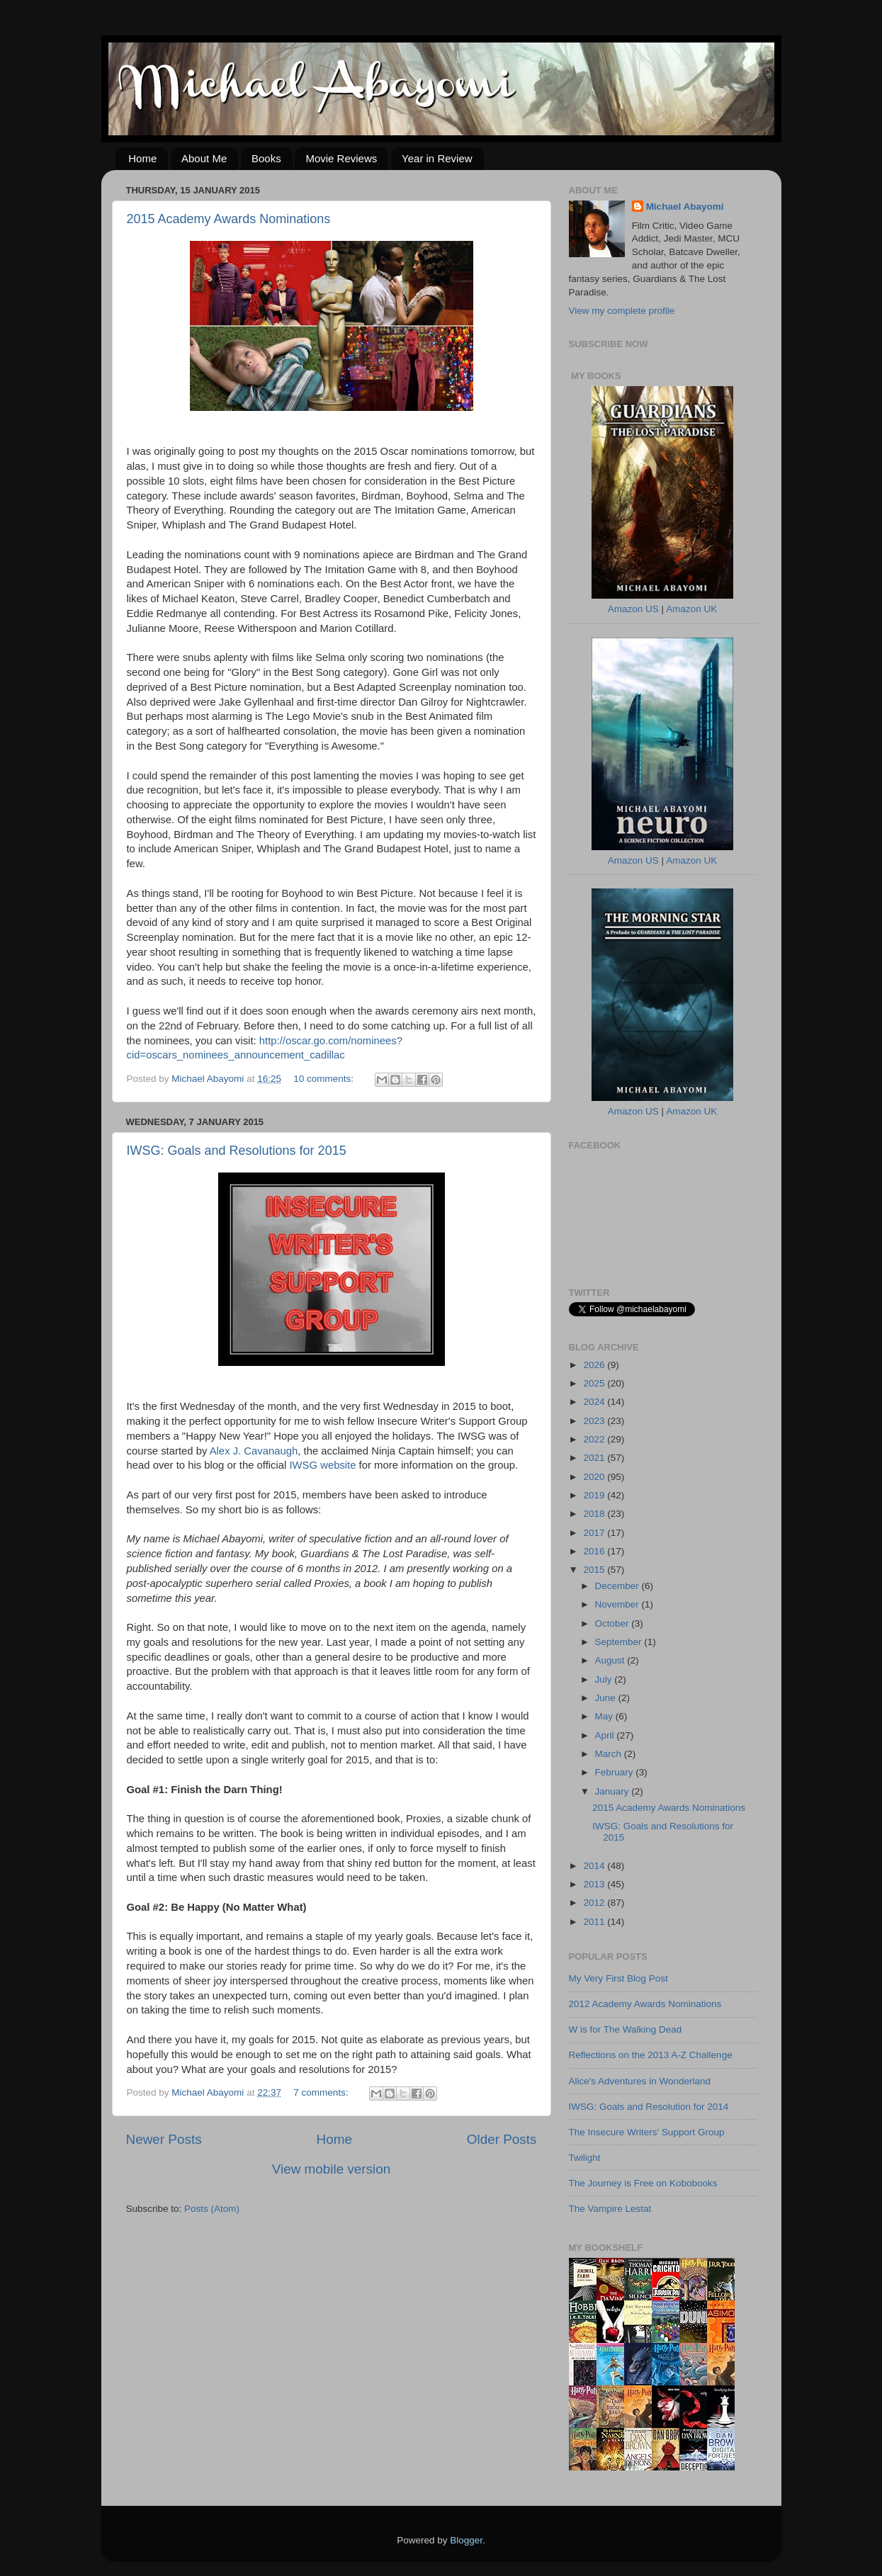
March (609, 1754)
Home (142, 158)
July (605, 1679)
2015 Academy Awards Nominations (229, 219)
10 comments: (324, 1078)
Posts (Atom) (211, 2208)
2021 (595, 1457)
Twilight (585, 2157)
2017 (595, 1532)
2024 (595, 1401)
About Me (204, 158)
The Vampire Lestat (610, 2208)
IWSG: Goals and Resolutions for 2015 (236, 1150)
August (611, 1660)
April (606, 1735)
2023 (595, 1421)
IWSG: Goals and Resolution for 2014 (649, 2106)
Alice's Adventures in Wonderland (640, 2081)
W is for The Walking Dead (625, 2029)
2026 (595, 1365)
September (620, 1642)
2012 (595, 1902)
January (613, 1791)
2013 (595, 1884)
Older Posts (502, 2139)
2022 (595, 1439)
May (605, 1716)
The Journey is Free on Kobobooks (643, 2183)
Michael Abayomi (685, 206)
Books (266, 158)
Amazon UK (691, 609)
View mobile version (331, 2169)
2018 (595, 1513)
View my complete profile (622, 310)
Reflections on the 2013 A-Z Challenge (651, 2055)
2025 (595, 1383)
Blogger (466, 2540)
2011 (595, 1921)
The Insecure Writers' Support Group (647, 2132)
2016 (595, 1551)
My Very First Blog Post (618, 1978)
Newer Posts (164, 2139)
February (615, 1772)
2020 (595, 1476)
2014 (595, 1865)
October (613, 1623)
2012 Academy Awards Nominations (645, 2004)
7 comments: (322, 2092)
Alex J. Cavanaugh (254, 1451)
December (618, 1586)
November (618, 1604)
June (606, 1698)
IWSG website (322, 1465)
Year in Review (437, 158)
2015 (595, 1569)
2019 (595, 1495)
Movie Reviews (341, 158)
